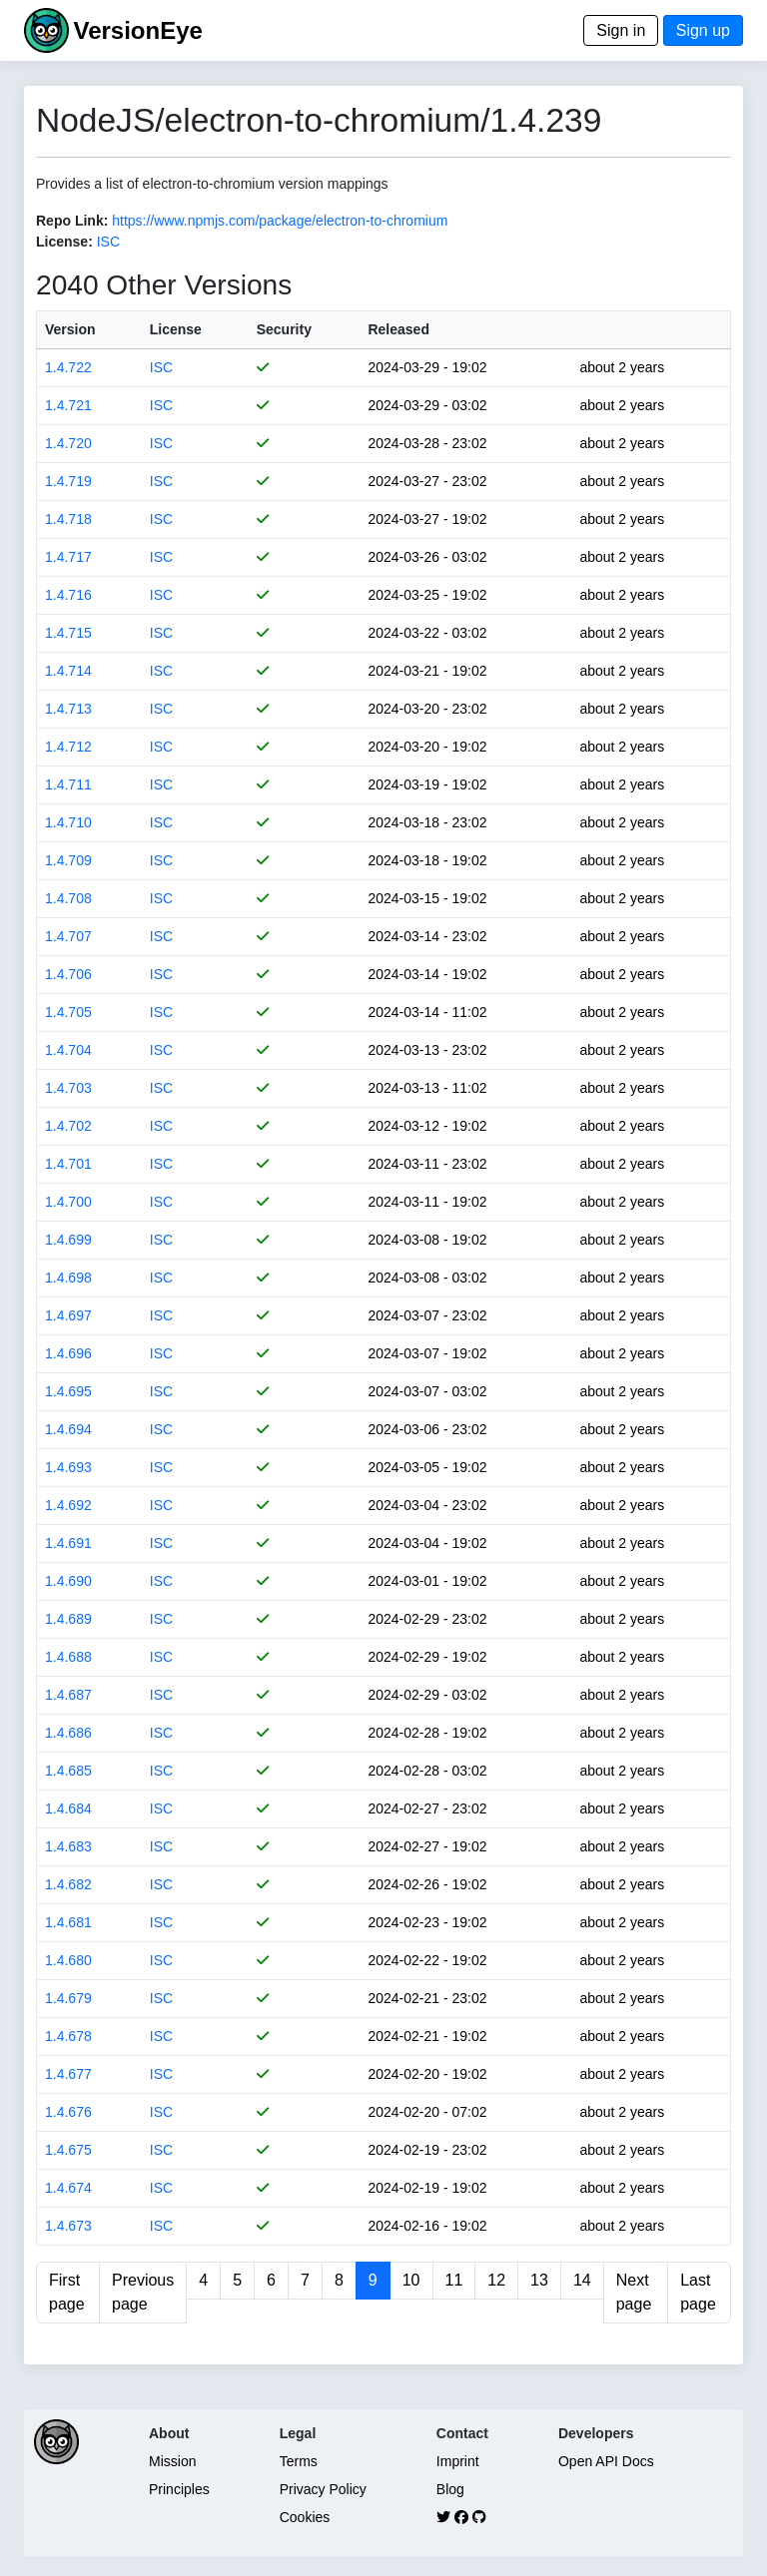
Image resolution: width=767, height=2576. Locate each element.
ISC (108, 242)
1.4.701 (68, 1164)
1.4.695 (68, 1391)
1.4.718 (68, 519)
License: (64, 242)
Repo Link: (72, 221)
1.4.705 (68, 1012)
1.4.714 (68, 671)
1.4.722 (68, 367)
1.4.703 (68, 1088)
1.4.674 (68, 2188)
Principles (179, 2489)
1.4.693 (68, 1467)
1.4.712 (68, 747)
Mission (172, 2461)
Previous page (143, 2292)
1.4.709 (68, 860)
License (176, 329)
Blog (450, 2489)
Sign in (620, 30)
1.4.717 (68, 557)
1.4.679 (68, 1998)
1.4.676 (68, 2112)
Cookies (305, 2517)
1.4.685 (68, 1771)
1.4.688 (68, 1657)
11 (454, 2280)
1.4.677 (68, 2074)
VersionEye (137, 30)
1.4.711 (68, 784)
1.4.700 (68, 1202)
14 (582, 2280)
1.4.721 (68, 405)
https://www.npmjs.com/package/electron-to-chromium (279, 221)
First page (67, 2292)
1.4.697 (68, 1315)
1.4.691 (68, 1543)
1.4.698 (68, 1278)
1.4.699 (68, 1240)
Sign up (703, 30)
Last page (698, 2292)
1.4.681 (68, 1922)
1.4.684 (68, 1808)
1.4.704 (68, 1050)
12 (496, 2280)
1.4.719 (68, 481)
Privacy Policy (323, 2489)
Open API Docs (606, 2461)
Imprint (457, 2461)
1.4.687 (68, 1695)
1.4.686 (68, 1733)
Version (70, 329)
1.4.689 (68, 1619)
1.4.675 (68, 2150)
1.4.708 (68, 898)
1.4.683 (68, 1846)
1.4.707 (68, 936)
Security (284, 329)
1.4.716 (68, 595)
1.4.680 (68, 1960)
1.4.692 (68, 1505)
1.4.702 (68, 1126)
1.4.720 (68, 443)
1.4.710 (68, 822)
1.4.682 (68, 1884)
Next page (634, 2292)
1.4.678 (68, 2036)
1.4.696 (68, 1353)
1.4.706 (68, 974)
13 (539, 2280)
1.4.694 (68, 1429)
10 (411, 2280)
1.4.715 (68, 633)
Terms (299, 2461)
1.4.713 (68, 709)
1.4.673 (68, 2226)
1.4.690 (68, 1581)
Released (398, 329)
